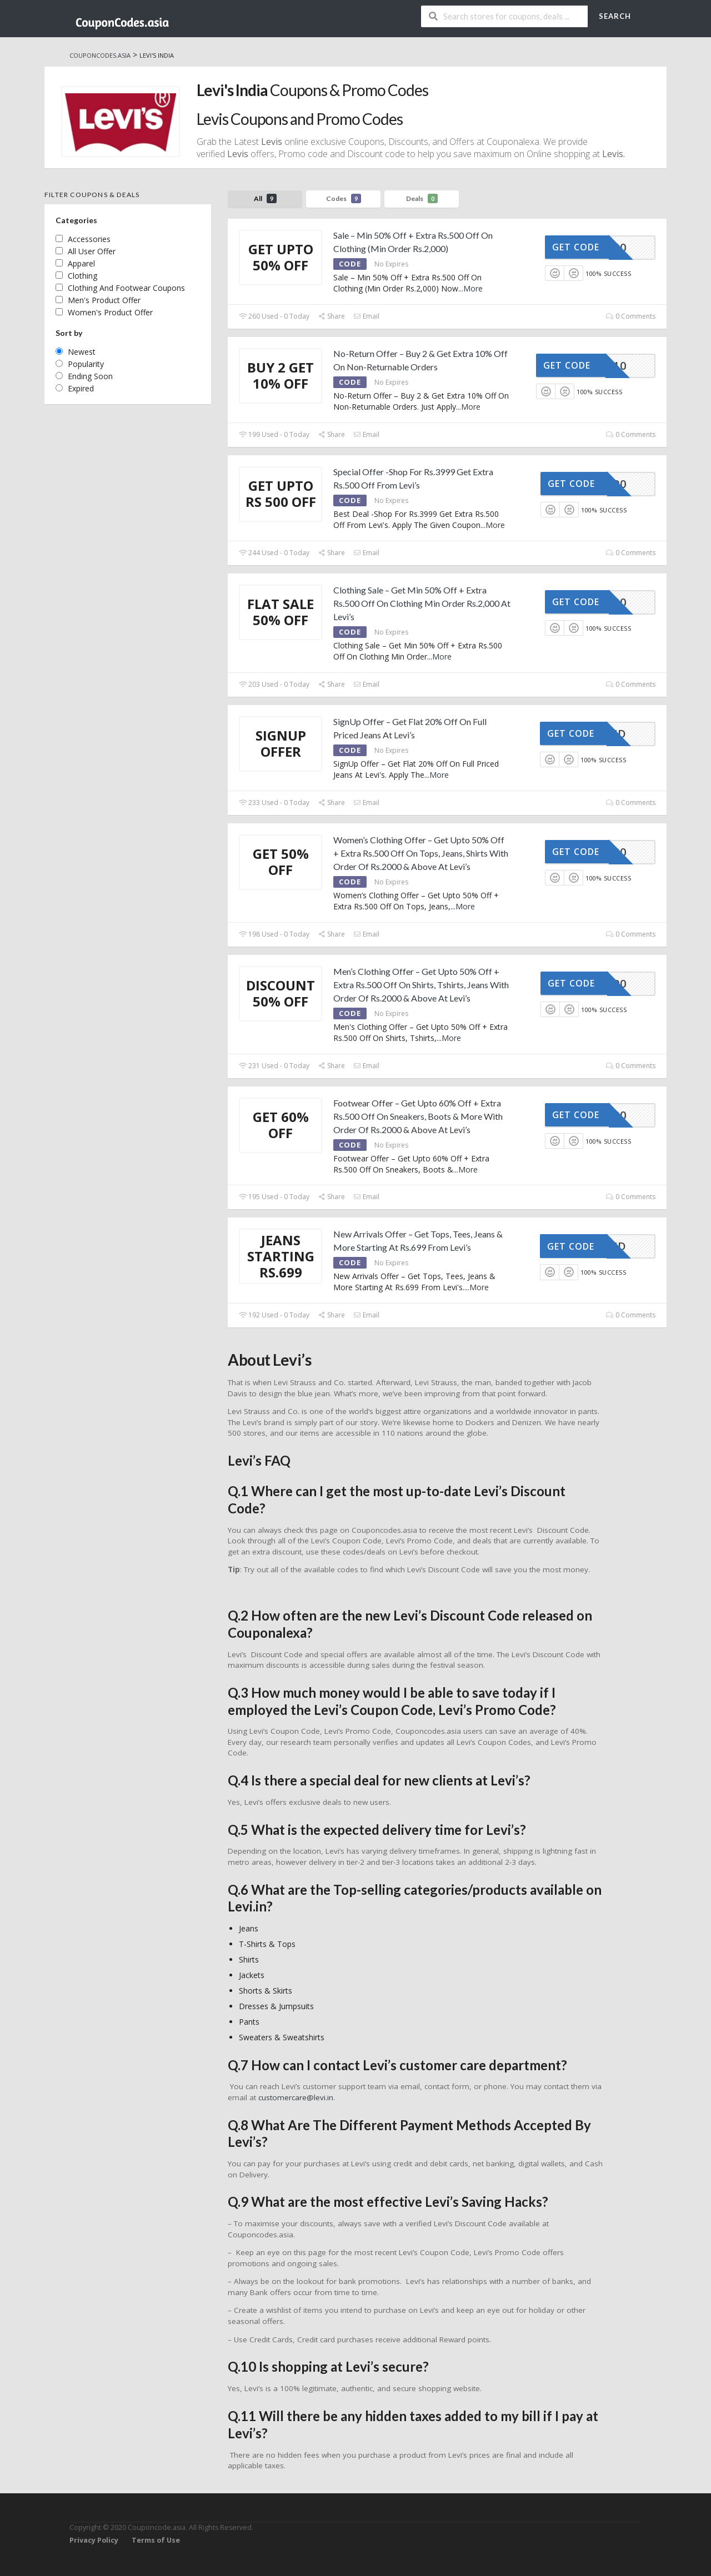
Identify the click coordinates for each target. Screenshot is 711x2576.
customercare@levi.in (295, 2097)
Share (331, 316)
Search (615, 16)
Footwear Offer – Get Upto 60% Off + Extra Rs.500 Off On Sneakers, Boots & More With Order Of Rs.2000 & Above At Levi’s (418, 1116)
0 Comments (630, 316)
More (473, 288)
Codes (343, 198)
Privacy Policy (93, 2540)
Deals (422, 198)
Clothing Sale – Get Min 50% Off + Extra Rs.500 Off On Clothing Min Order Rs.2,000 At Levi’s (421, 603)
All (265, 198)
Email (366, 316)
